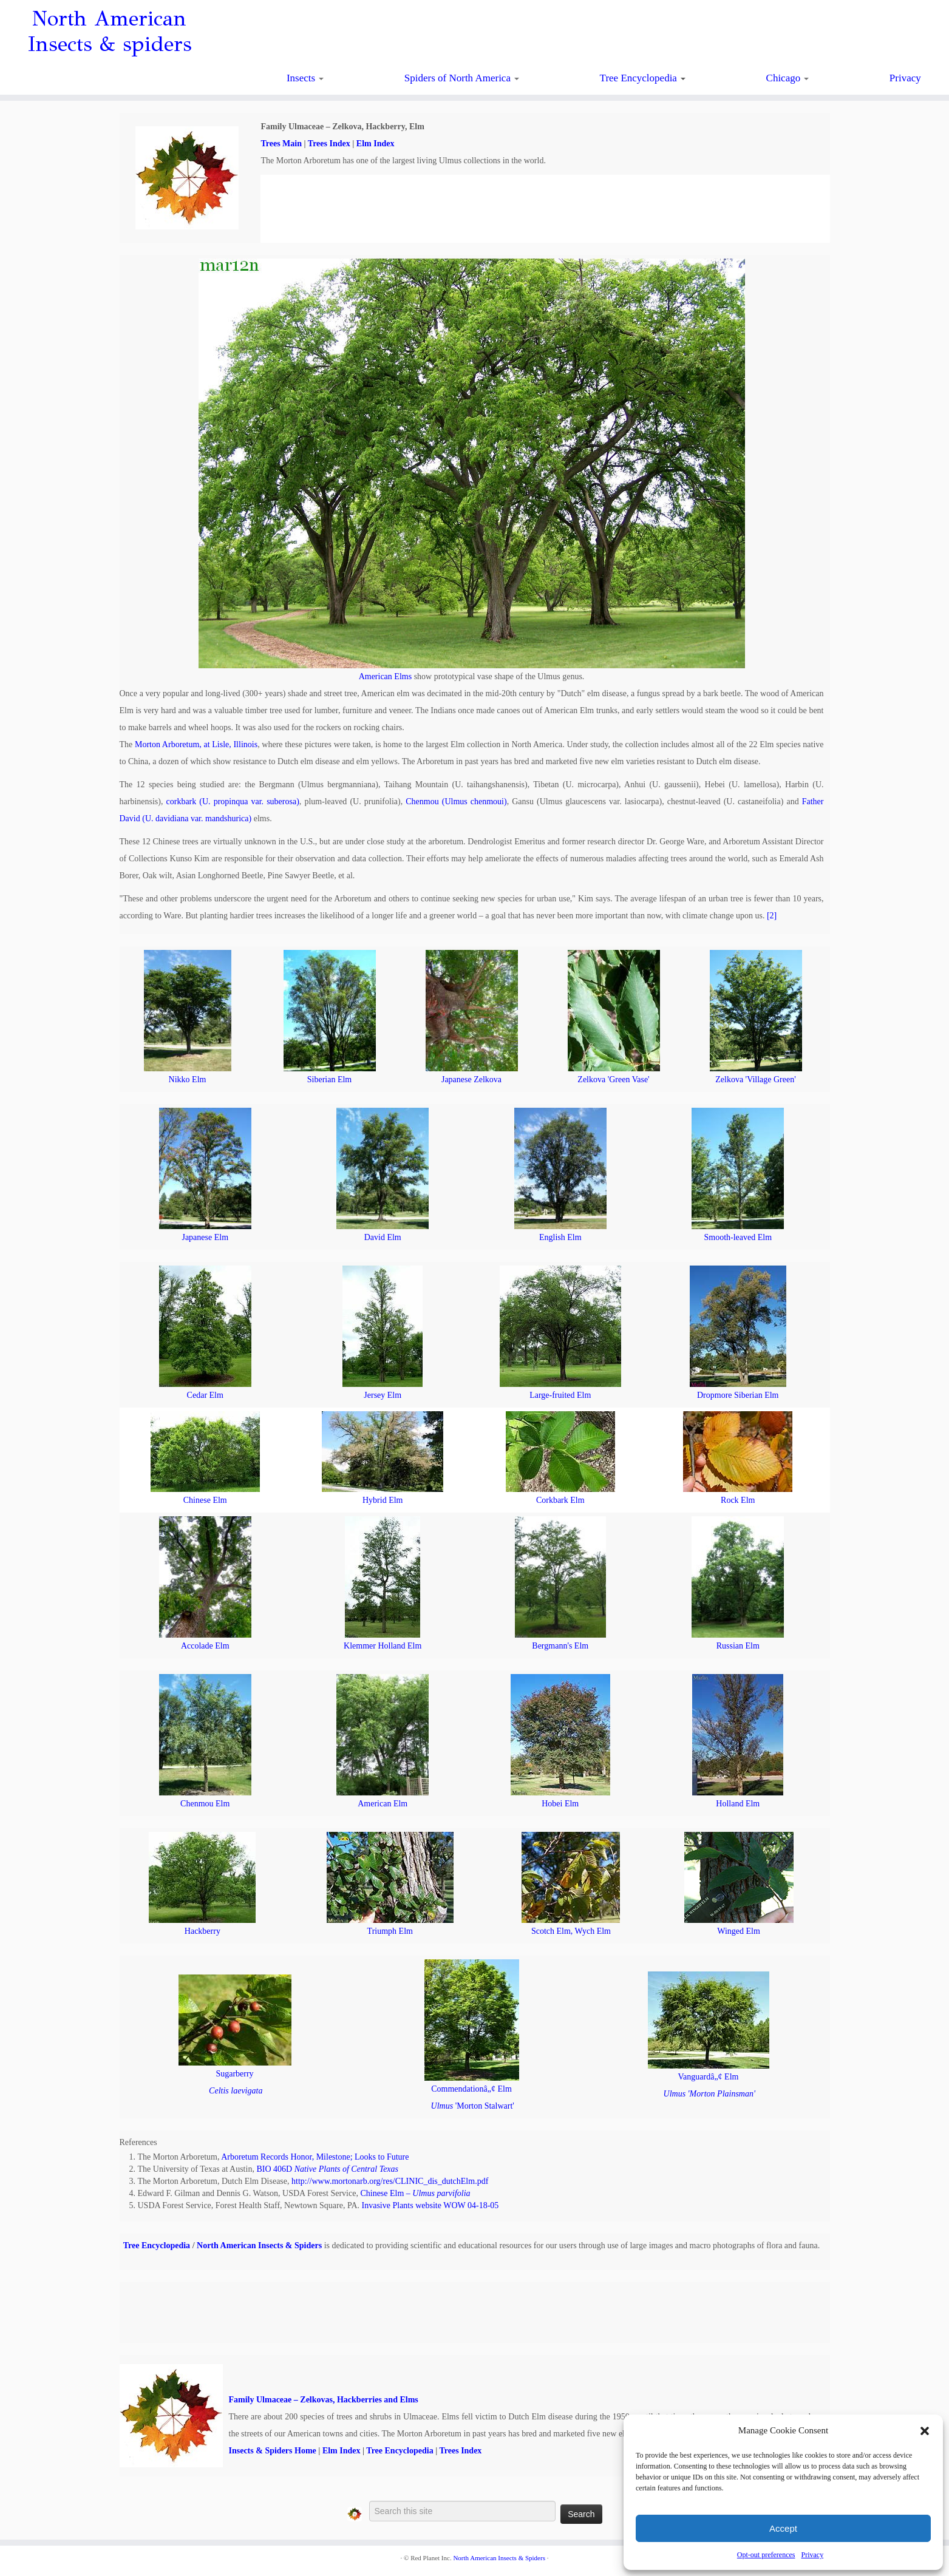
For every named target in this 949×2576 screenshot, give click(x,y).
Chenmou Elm (205, 1803)
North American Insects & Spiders (259, 2245)
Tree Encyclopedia (643, 78)
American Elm (382, 1803)
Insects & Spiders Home (272, 2450)
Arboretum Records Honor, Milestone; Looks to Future (315, 2156)
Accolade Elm (205, 1645)
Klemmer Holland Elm (382, 1645)
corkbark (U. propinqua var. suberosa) (232, 801)
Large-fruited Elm (560, 1395)
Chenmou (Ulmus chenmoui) (456, 801)
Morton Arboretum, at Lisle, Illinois (196, 744)
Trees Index (329, 143)
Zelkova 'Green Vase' (613, 1079)
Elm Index (375, 143)
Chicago (787, 78)
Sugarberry (234, 2073)
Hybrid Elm (382, 1500)
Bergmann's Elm (560, 1645)
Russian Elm (738, 1645)
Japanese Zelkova (471, 1079)
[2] (772, 915)
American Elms (385, 676)
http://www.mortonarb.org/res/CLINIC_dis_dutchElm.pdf (389, 2181)
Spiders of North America (461, 78)
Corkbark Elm (560, 1500)
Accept (783, 2528)
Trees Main (281, 143)
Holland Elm (738, 1803)
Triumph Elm (390, 1931)
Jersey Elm (382, 1395)
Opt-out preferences (766, 2555)
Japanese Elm (205, 1237)
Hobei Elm (560, 1803)
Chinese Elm (205, 1500)
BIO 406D (327, 2169)
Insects (305, 78)
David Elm (382, 1237)
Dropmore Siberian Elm (738, 1395)
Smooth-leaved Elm (738, 1237)
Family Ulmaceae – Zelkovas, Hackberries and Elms (323, 2399)
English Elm (560, 1237)
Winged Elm (738, 1931)
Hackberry (202, 1931)
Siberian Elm (329, 1079)
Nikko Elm (187, 1079)
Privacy (812, 2555)
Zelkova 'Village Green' (755, 1079)
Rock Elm (738, 1500)
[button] (925, 2431)
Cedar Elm (205, 1395)
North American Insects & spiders (109, 31)
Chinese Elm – (415, 2193)
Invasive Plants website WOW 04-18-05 (430, 2205)
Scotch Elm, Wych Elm (571, 1931)
